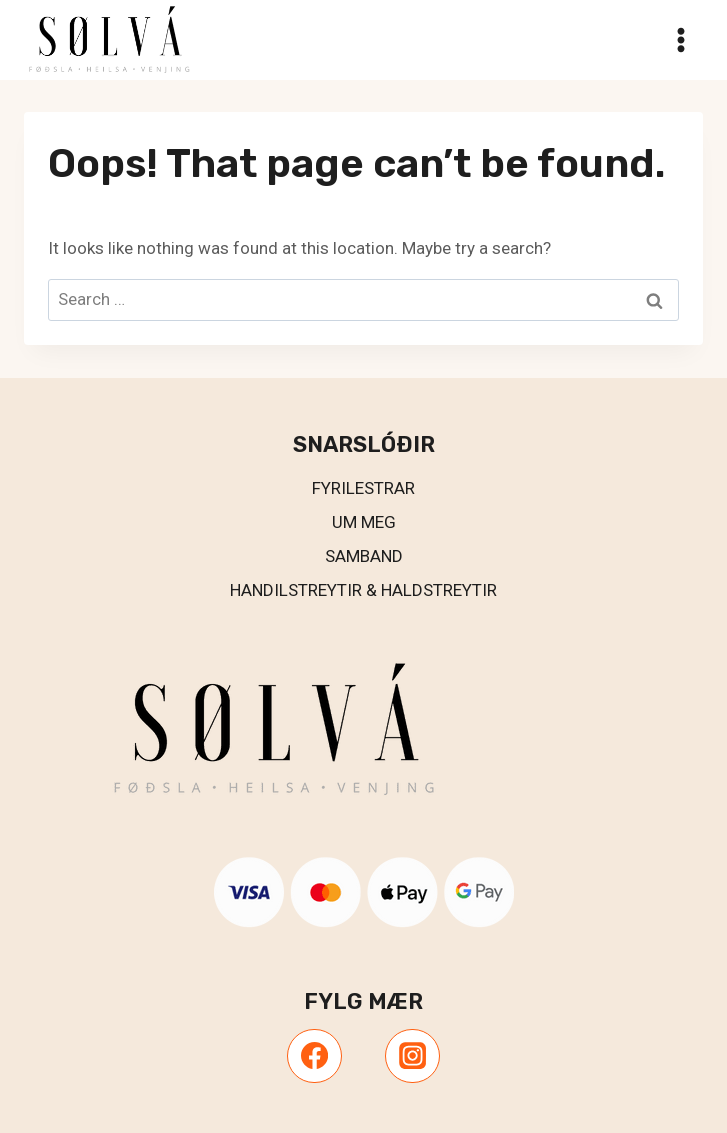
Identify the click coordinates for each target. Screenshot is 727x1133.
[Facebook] (314, 1056)
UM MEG (364, 522)
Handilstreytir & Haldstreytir (363, 590)
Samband (364, 556)
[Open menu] (680, 39)
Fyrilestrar (363, 488)
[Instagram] (412, 1056)
